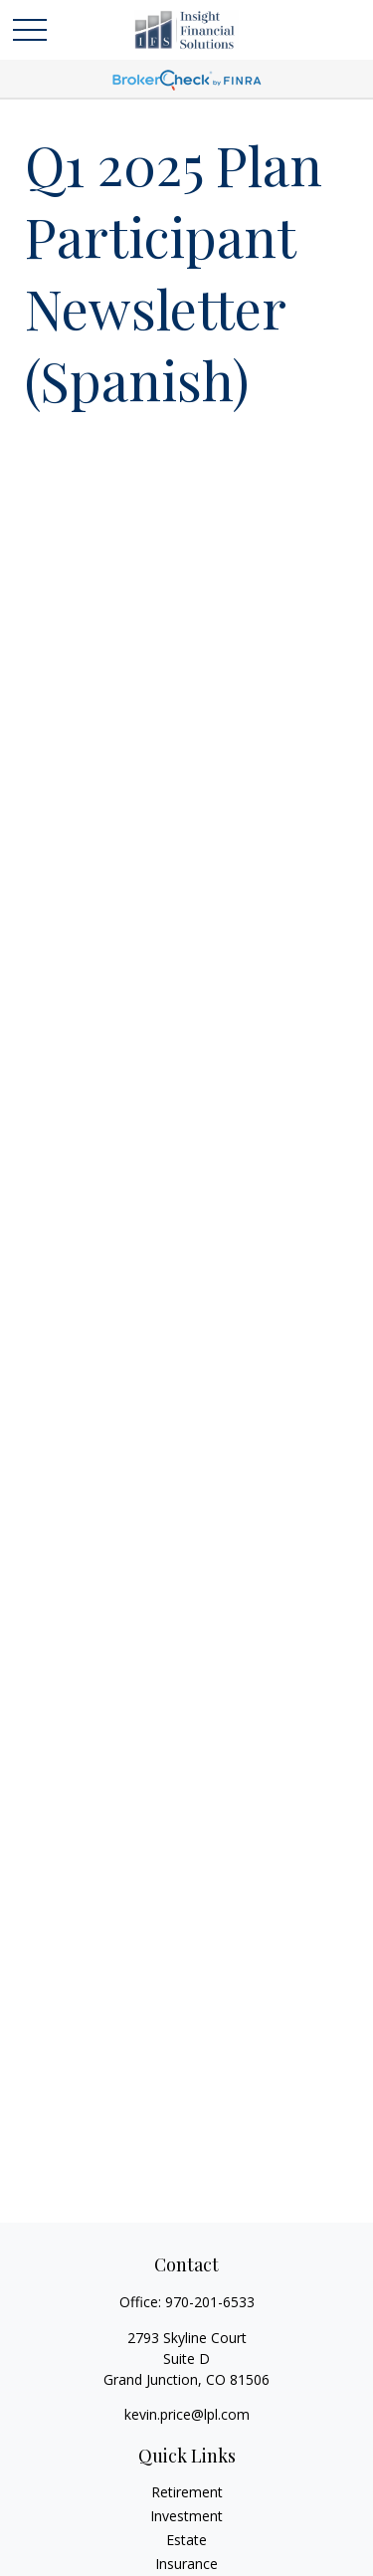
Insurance (186, 2563)
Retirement (187, 2491)
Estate (186, 2539)
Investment (186, 2515)
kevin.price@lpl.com (187, 2414)
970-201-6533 (210, 2301)
